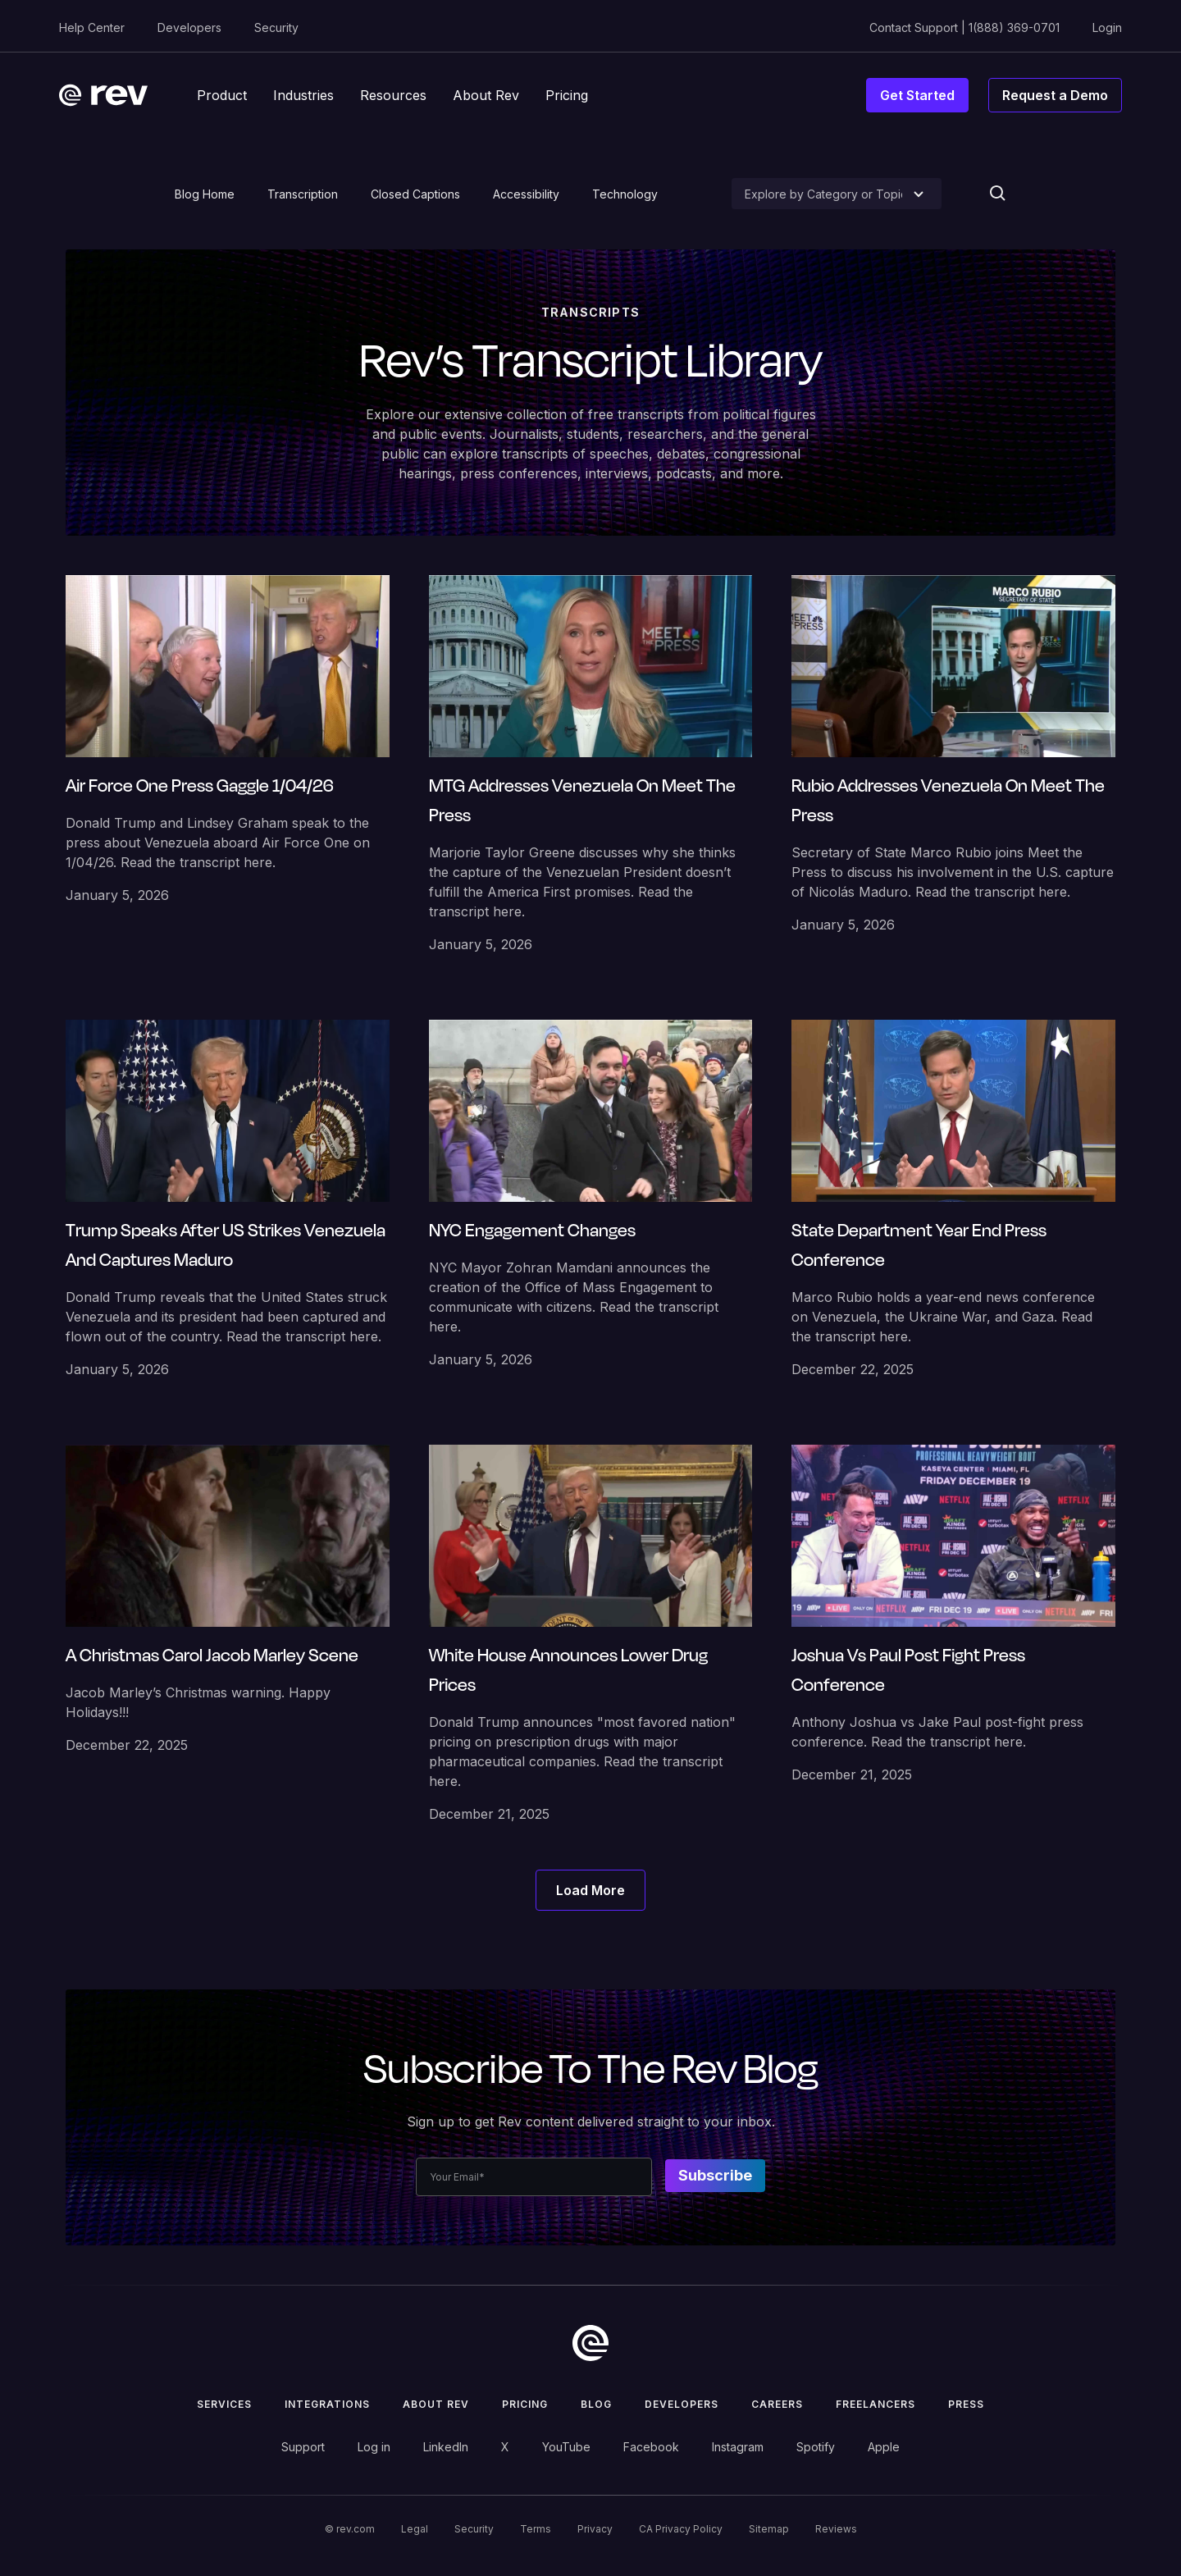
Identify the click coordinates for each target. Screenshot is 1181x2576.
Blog (596, 2404)
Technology (625, 194)
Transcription (302, 194)
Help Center (92, 27)
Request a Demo (1055, 95)
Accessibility (526, 194)
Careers (777, 2404)
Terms (535, 2529)
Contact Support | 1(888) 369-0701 (964, 27)
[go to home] (590, 2343)
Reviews (836, 2529)
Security (276, 27)
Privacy (595, 2529)
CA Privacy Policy (681, 2529)
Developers (189, 27)
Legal (414, 2529)
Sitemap (769, 2529)
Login (1107, 27)
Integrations (327, 2404)
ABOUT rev (436, 2404)
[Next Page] (590, 1890)
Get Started (917, 95)
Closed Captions (415, 194)
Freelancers (875, 2404)
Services (224, 2404)
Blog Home (205, 194)
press (966, 2404)
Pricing (525, 2404)
